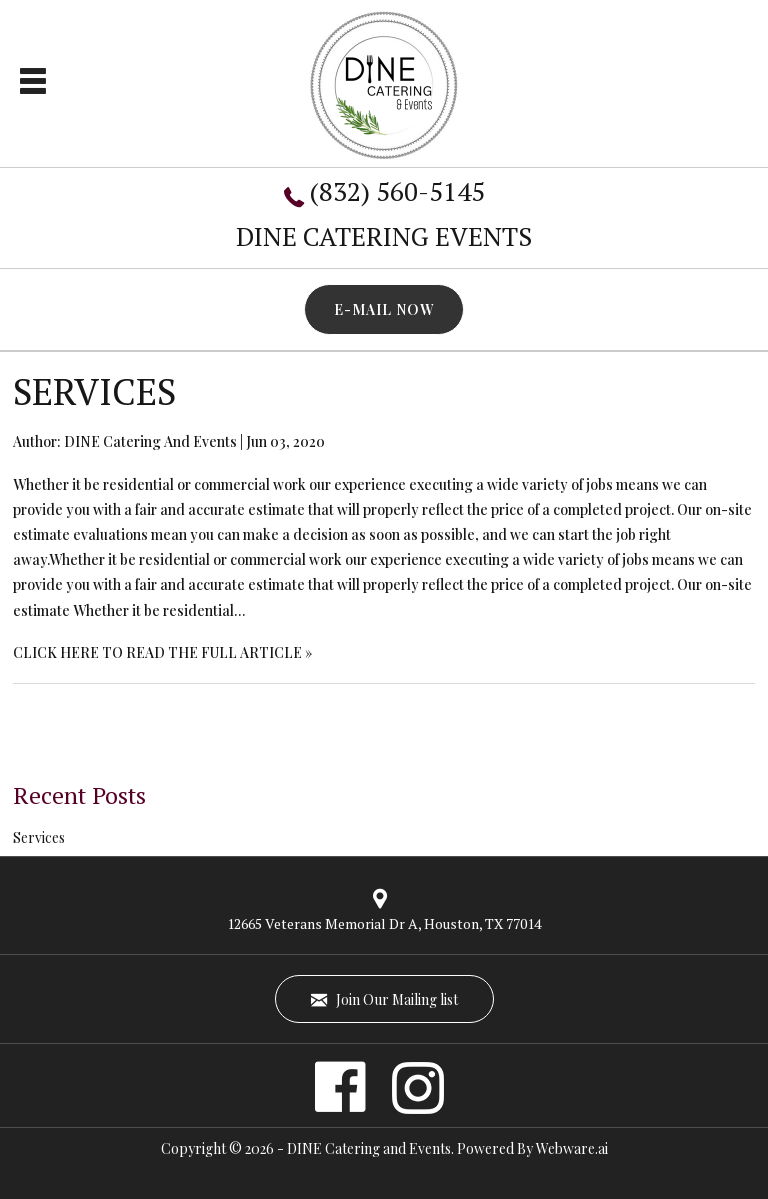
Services (94, 391)
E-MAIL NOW (384, 309)
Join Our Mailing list (384, 999)
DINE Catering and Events (369, 1148)
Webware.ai (572, 1148)
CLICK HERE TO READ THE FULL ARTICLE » (162, 652)
